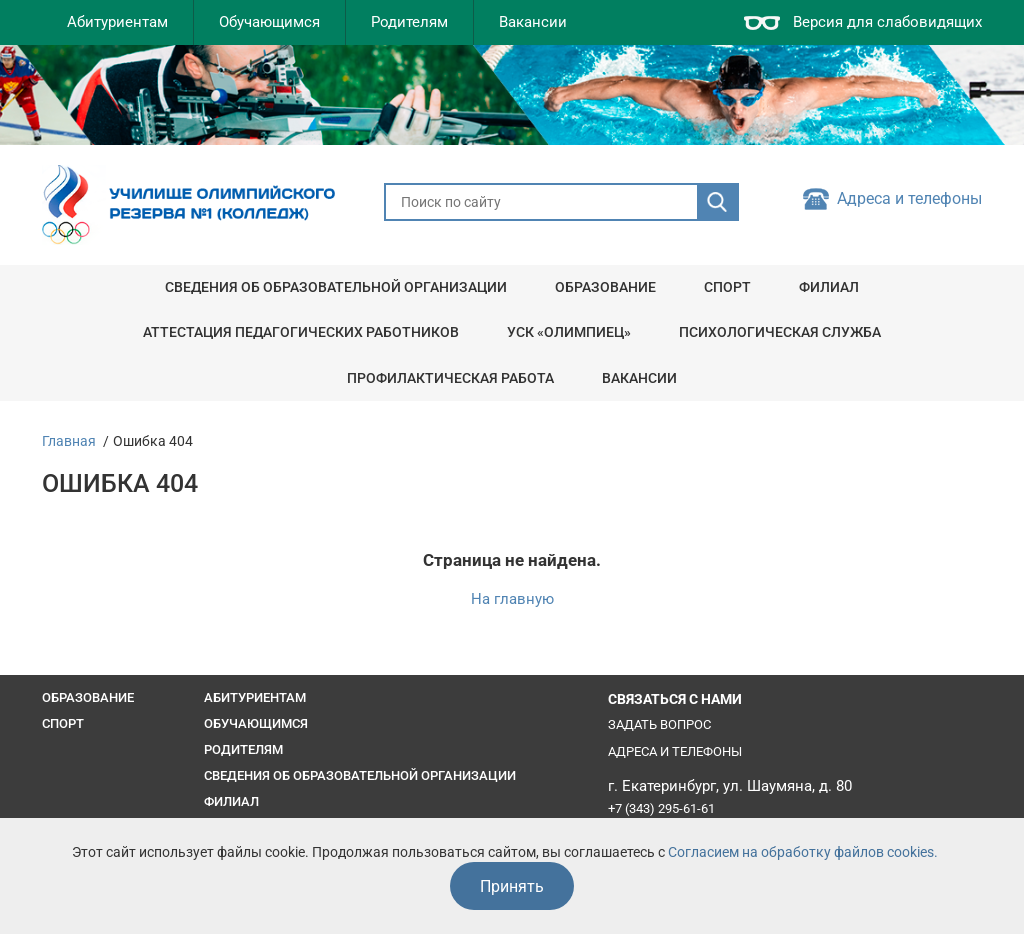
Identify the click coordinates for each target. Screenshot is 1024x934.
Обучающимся (269, 22)
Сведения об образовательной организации (336, 287)
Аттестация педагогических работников (301, 332)
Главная (69, 441)
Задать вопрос (659, 724)
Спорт (727, 287)
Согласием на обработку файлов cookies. (803, 852)
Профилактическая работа (450, 378)
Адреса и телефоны (909, 199)
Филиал (829, 287)
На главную (512, 599)
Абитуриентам (117, 22)
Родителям (409, 22)
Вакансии (533, 22)
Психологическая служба (780, 332)
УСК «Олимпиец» (569, 332)
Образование (605, 287)
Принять (512, 886)
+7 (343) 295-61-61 (661, 808)
